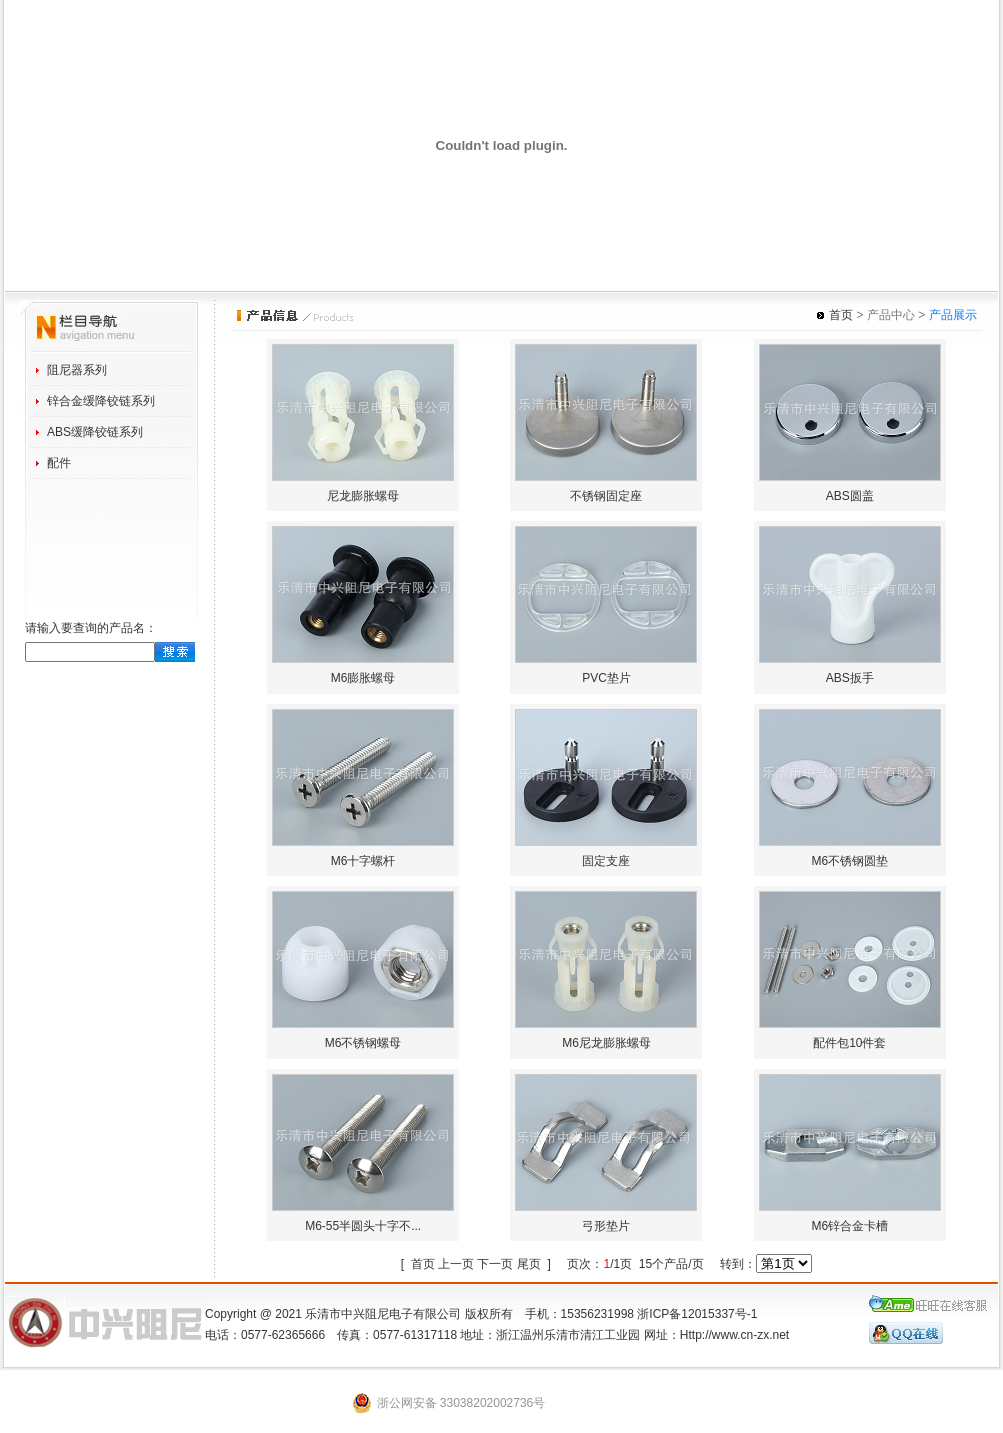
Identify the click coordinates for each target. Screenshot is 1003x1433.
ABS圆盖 (850, 496)
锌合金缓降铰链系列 (101, 401)
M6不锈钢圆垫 (849, 861)
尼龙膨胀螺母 (363, 496)
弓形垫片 (606, 1226)
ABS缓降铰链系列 (95, 432)
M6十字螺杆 (363, 861)
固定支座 (606, 861)
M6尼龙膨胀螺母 (606, 1043)
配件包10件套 (849, 1043)
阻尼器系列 (77, 370)
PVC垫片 (606, 678)
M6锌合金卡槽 (849, 1226)
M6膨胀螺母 (363, 678)
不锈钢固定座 (606, 496)
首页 (841, 315)
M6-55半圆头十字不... (363, 1226)
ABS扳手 (850, 678)
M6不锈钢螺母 (363, 1043)
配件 (59, 463)
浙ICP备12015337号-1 (697, 1314)
